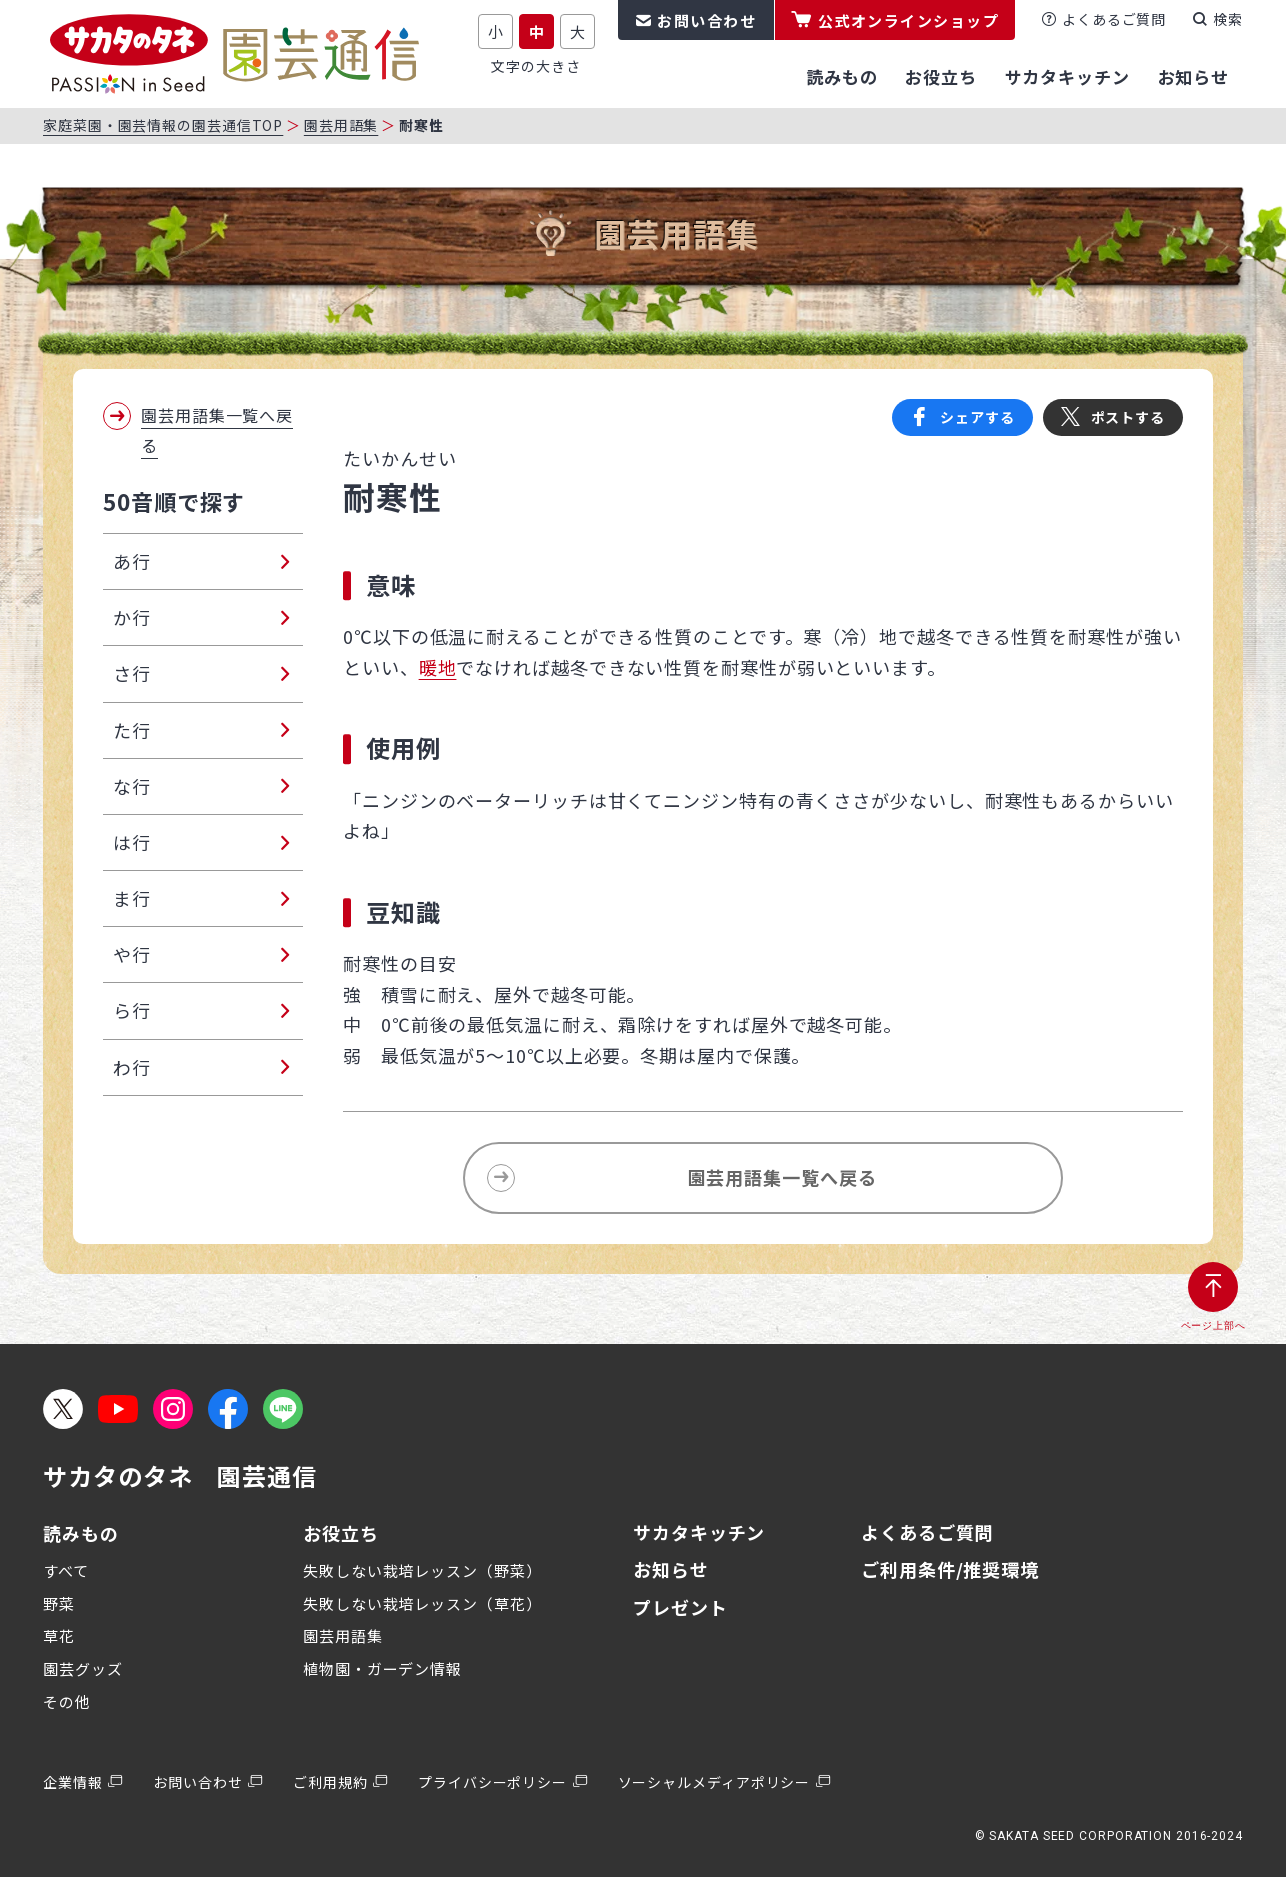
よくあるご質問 (1114, 19)
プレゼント (680, 1607)
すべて (66, 1570)
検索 (1228, 19)
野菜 (59, 1603)
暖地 (438, 667)
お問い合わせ (706, 20)
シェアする (977, 417)
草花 (59, 1635)
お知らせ (671, 1569)
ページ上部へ (1213, 1325)
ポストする (1128, 417)
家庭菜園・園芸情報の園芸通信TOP (163, 125)
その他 (67, 1701)
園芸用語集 (341, 125)
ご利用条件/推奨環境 (950, 1569)
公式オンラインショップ (909, 20)
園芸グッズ (83, 1668)
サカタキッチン (699, 1532)
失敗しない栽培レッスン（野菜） (422, 1570)
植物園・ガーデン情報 (382, 1668)
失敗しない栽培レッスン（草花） (422, 1603)
